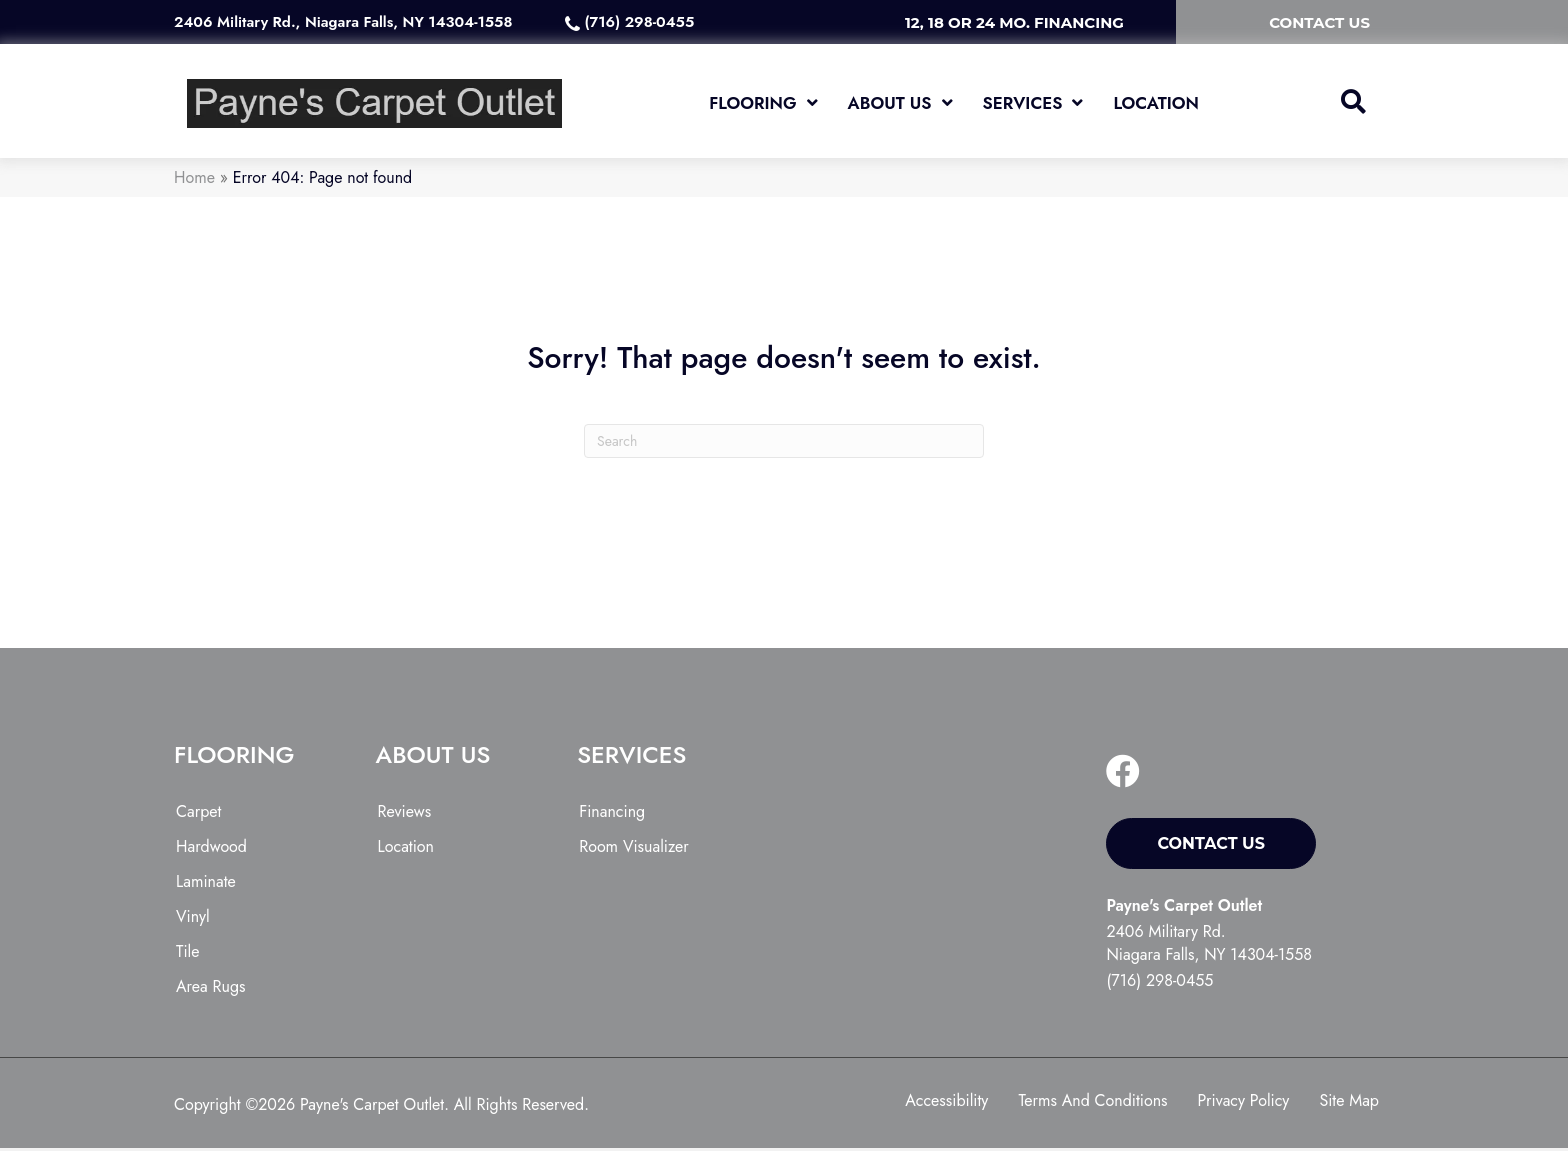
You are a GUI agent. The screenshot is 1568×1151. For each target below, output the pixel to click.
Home (194, 181)
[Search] (784, 445)
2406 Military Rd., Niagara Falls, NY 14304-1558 (343, 22)
